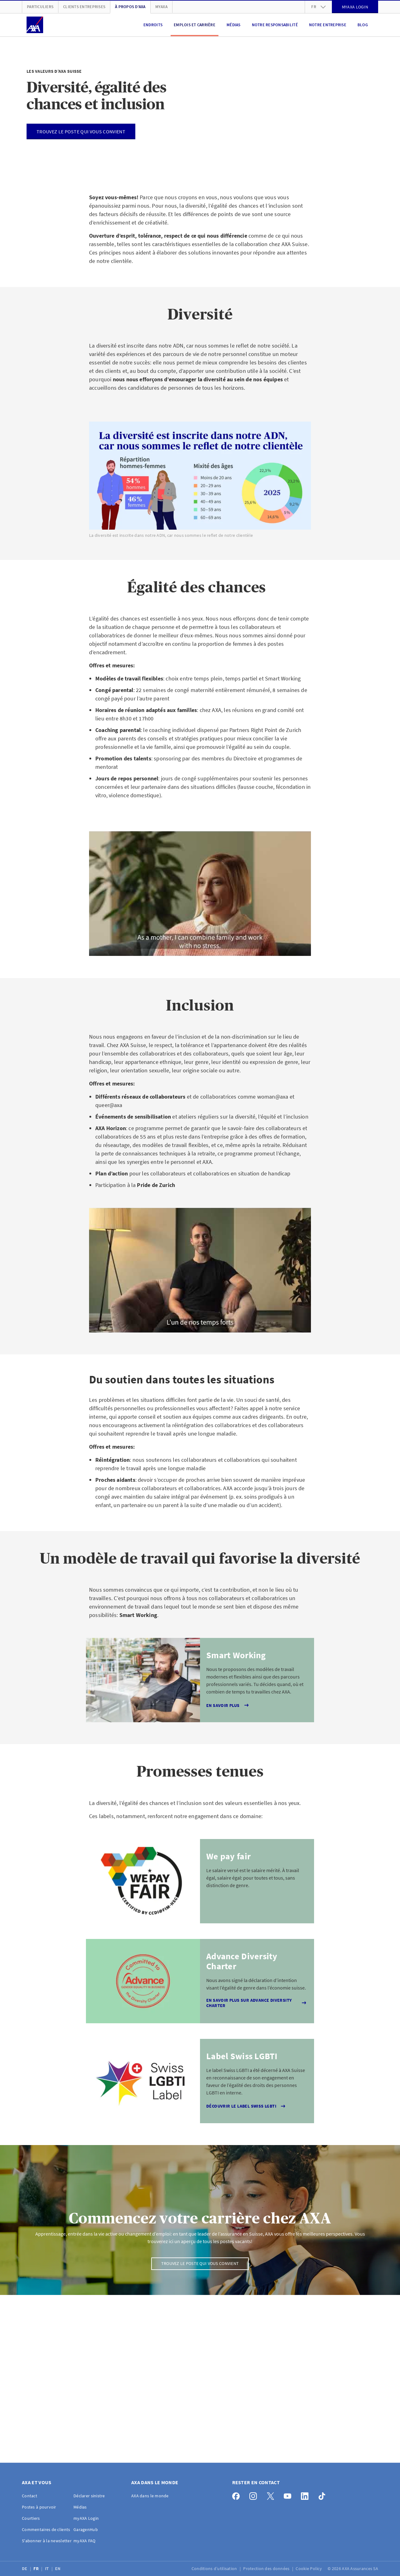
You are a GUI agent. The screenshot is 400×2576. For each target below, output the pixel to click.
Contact (29, 2496)
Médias (234, 24)
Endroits (152, 24)
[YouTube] (289, 2494)
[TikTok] (323, 2494)
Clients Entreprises (84, 6)
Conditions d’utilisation (215, 2568)
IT (47, 2568)
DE (25, 2568)
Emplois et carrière (194, 24)
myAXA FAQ (84, 2541)
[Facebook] (237, 2494)
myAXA (161, 6)
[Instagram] (254, 2494)
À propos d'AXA (130, 6)
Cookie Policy (309, 2568)
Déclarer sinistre (89, 2496)
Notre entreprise (327, 24)
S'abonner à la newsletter (47, 2541)
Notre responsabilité (275, 24)
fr (318, 6)
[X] (272, 2494)
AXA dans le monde (150, 2496)
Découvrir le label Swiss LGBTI (246, 2106)
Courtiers (31, 2518)
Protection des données (266, 2568)
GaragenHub (85, 2529)
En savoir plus (228, 1705)
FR (36, 2568)
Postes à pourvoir (39, 2507)
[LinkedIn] (306, 2494)
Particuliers (40, 6)
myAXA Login (86, 2518)
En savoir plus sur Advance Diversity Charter (257, 2003)
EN (58, 2568)
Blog (363, 24)
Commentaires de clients (46, 2529)
